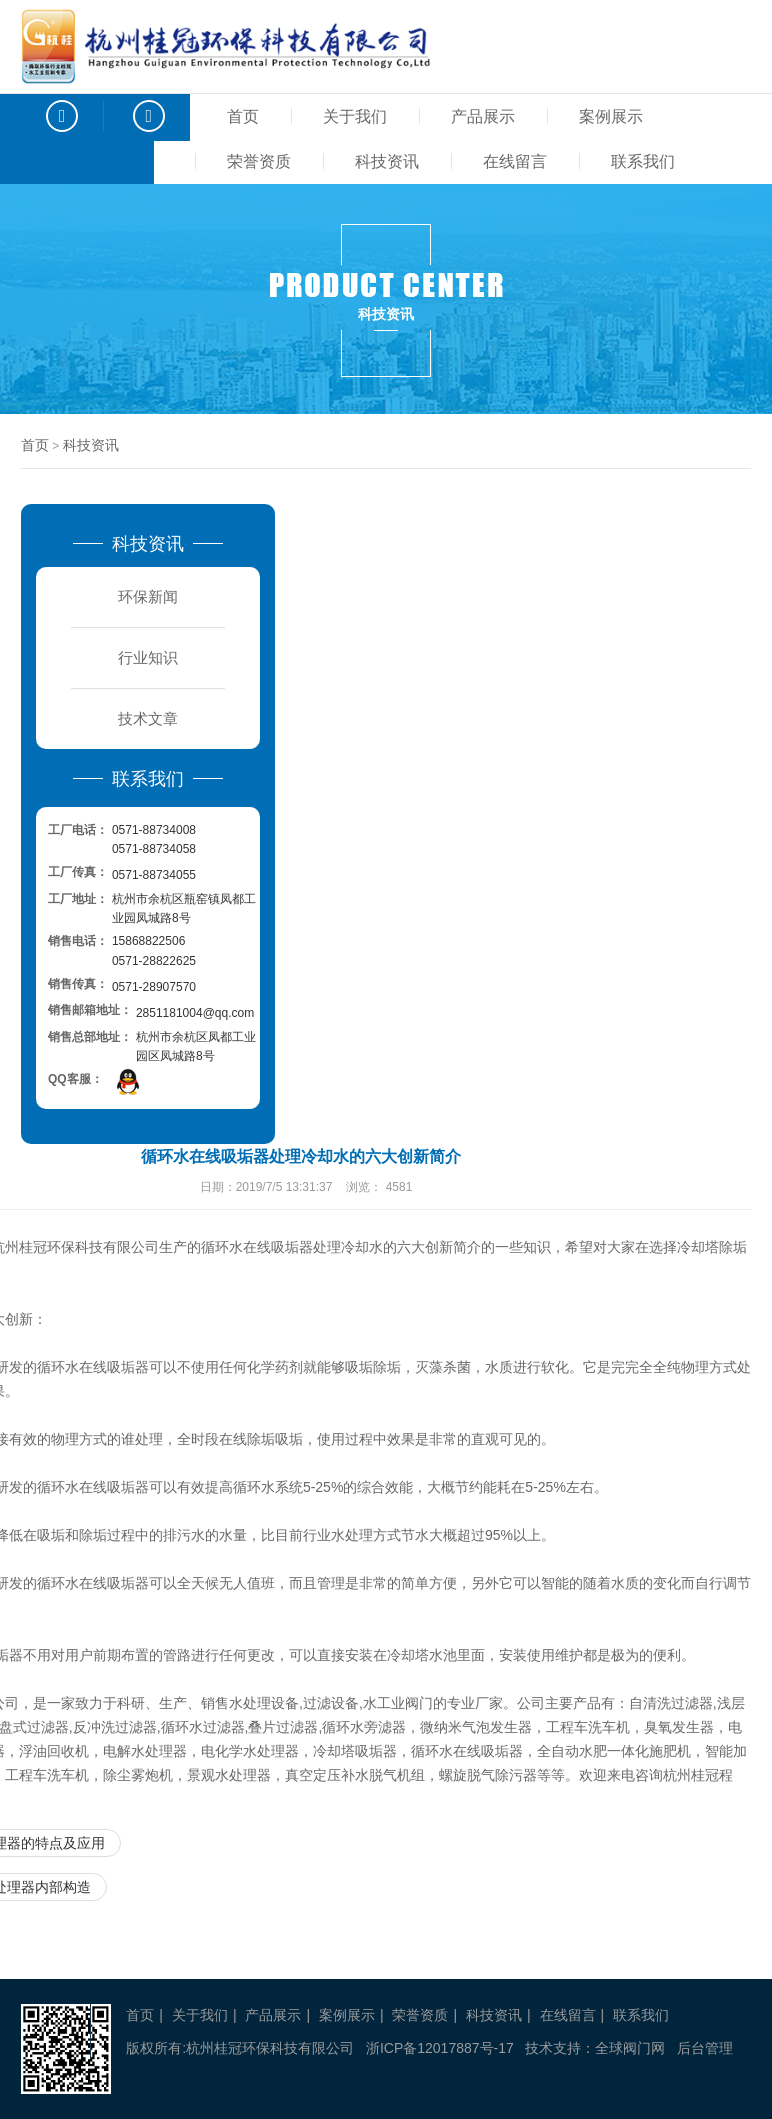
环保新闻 (148, 596)
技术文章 (148, 718)
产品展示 (483, 116)
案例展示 (611, 116)
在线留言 (515, 161)
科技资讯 (387, 161)
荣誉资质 (259, 161)
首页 (243, 116)
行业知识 (148, 657)
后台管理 (705, 2048)
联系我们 (643, 161)
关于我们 (355, 116)
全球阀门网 (630, 2048)
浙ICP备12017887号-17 (440, 2048)
